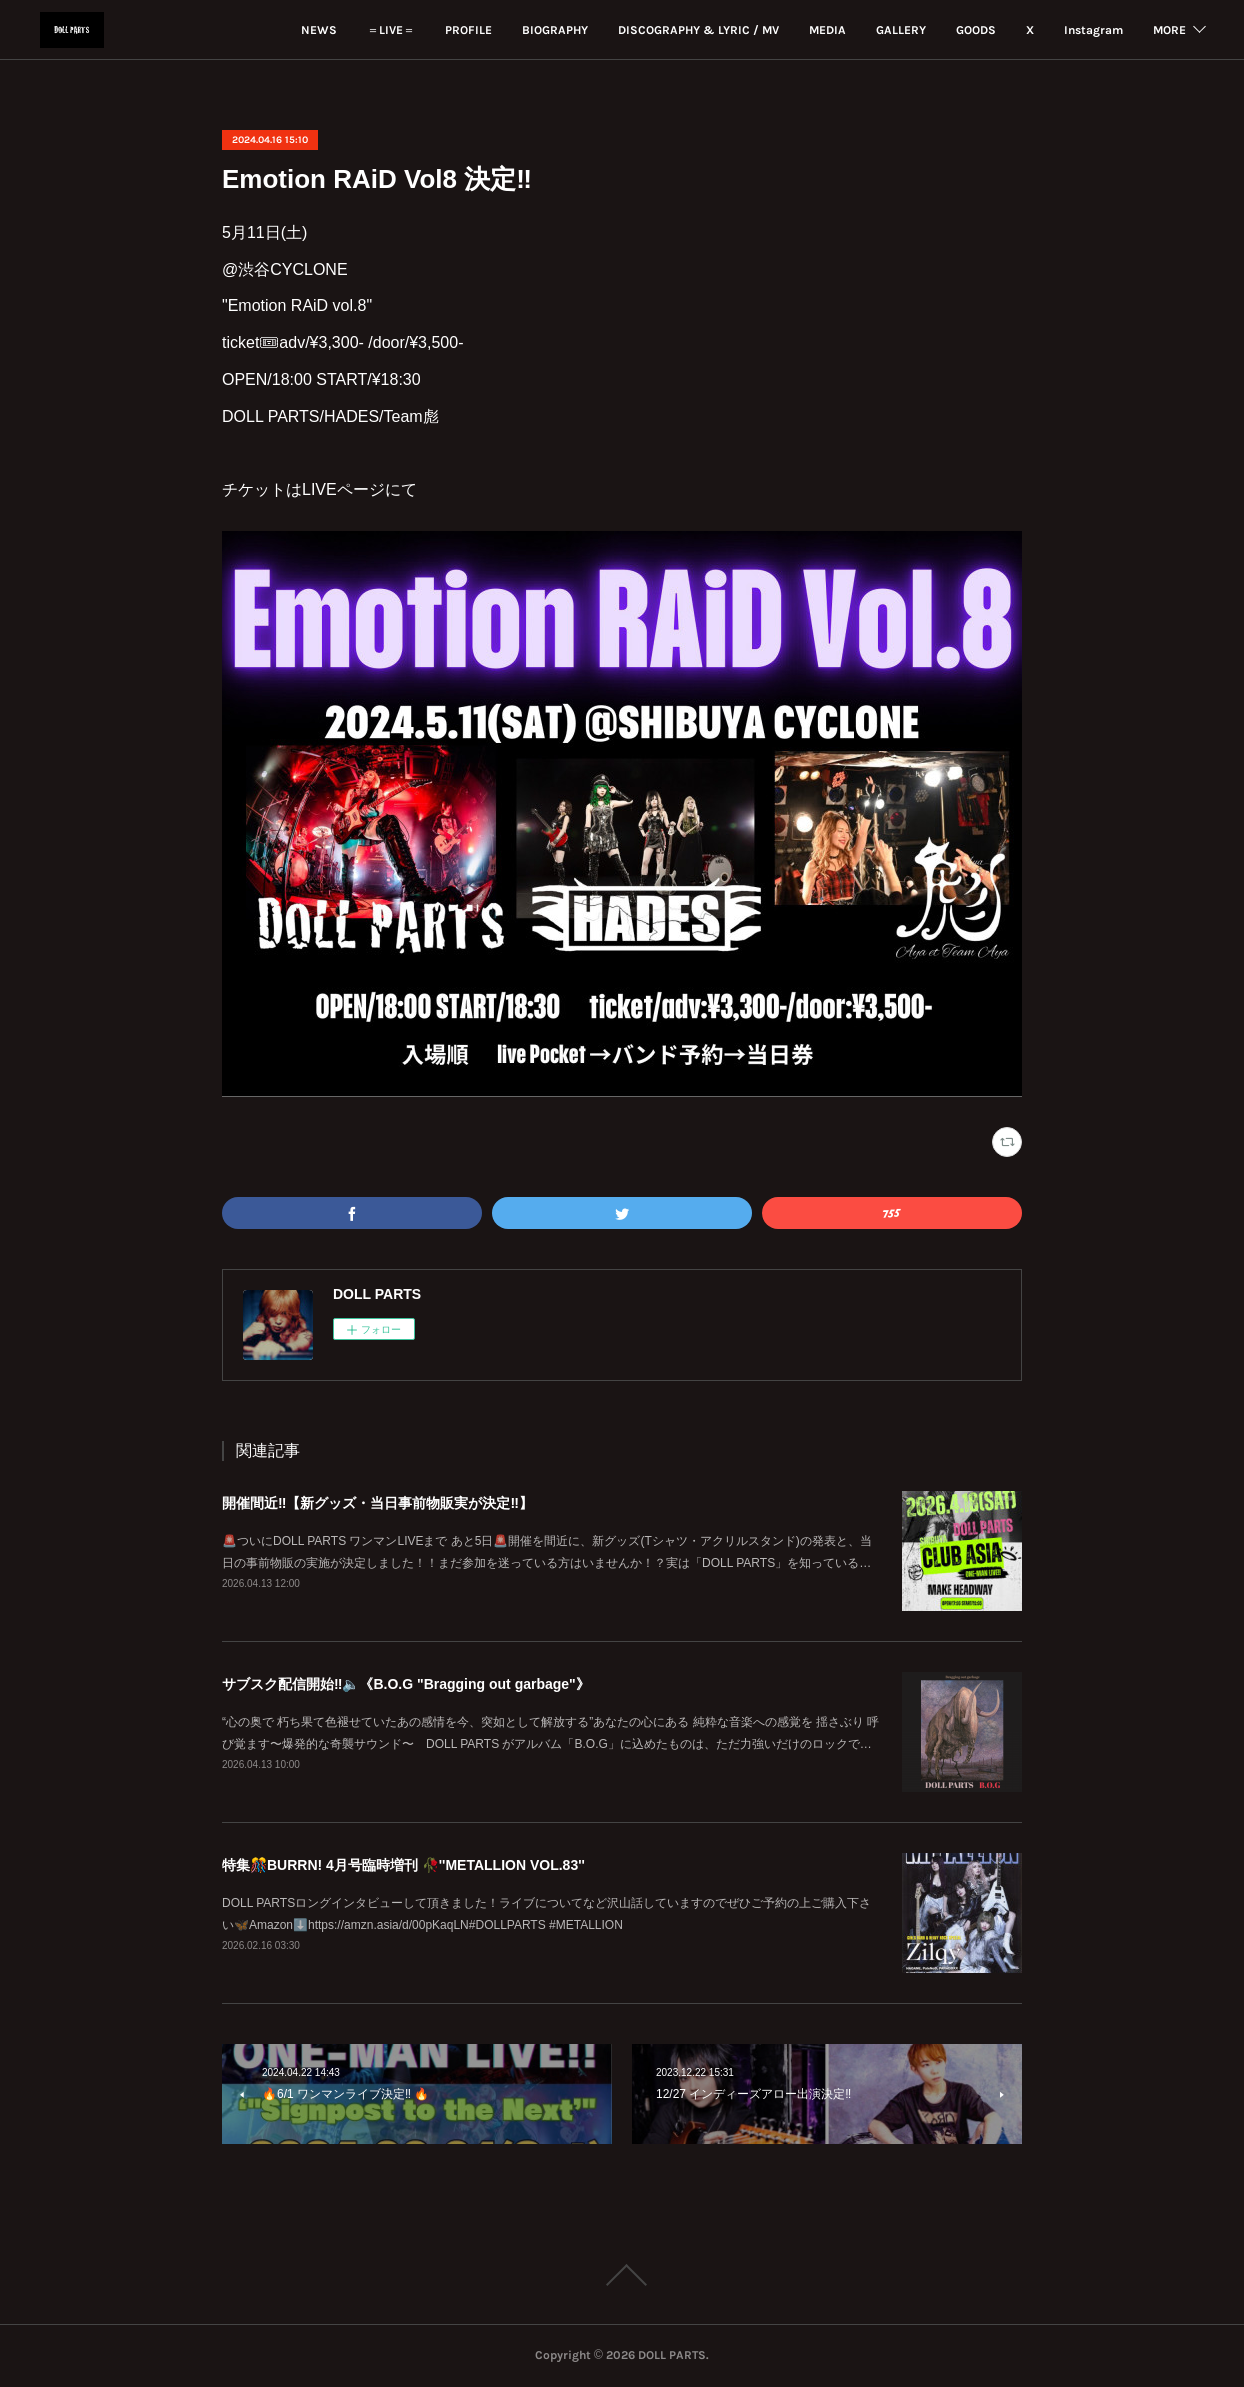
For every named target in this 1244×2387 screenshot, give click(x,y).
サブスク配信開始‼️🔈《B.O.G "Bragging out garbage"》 (406, 1684)
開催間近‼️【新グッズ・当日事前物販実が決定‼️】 (377, 1503)
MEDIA (751, 30)
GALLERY (825, 30)
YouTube (1100, 30)
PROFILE (392, 30)
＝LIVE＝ (315, 30)
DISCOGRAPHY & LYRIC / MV (622, 30)
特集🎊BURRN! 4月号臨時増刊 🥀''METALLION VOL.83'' (403, 1865)
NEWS (243, 30)
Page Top (622, 2275)
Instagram (1017, 30)
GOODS (900, 30)
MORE (1169, 30)
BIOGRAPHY (479, 30)
